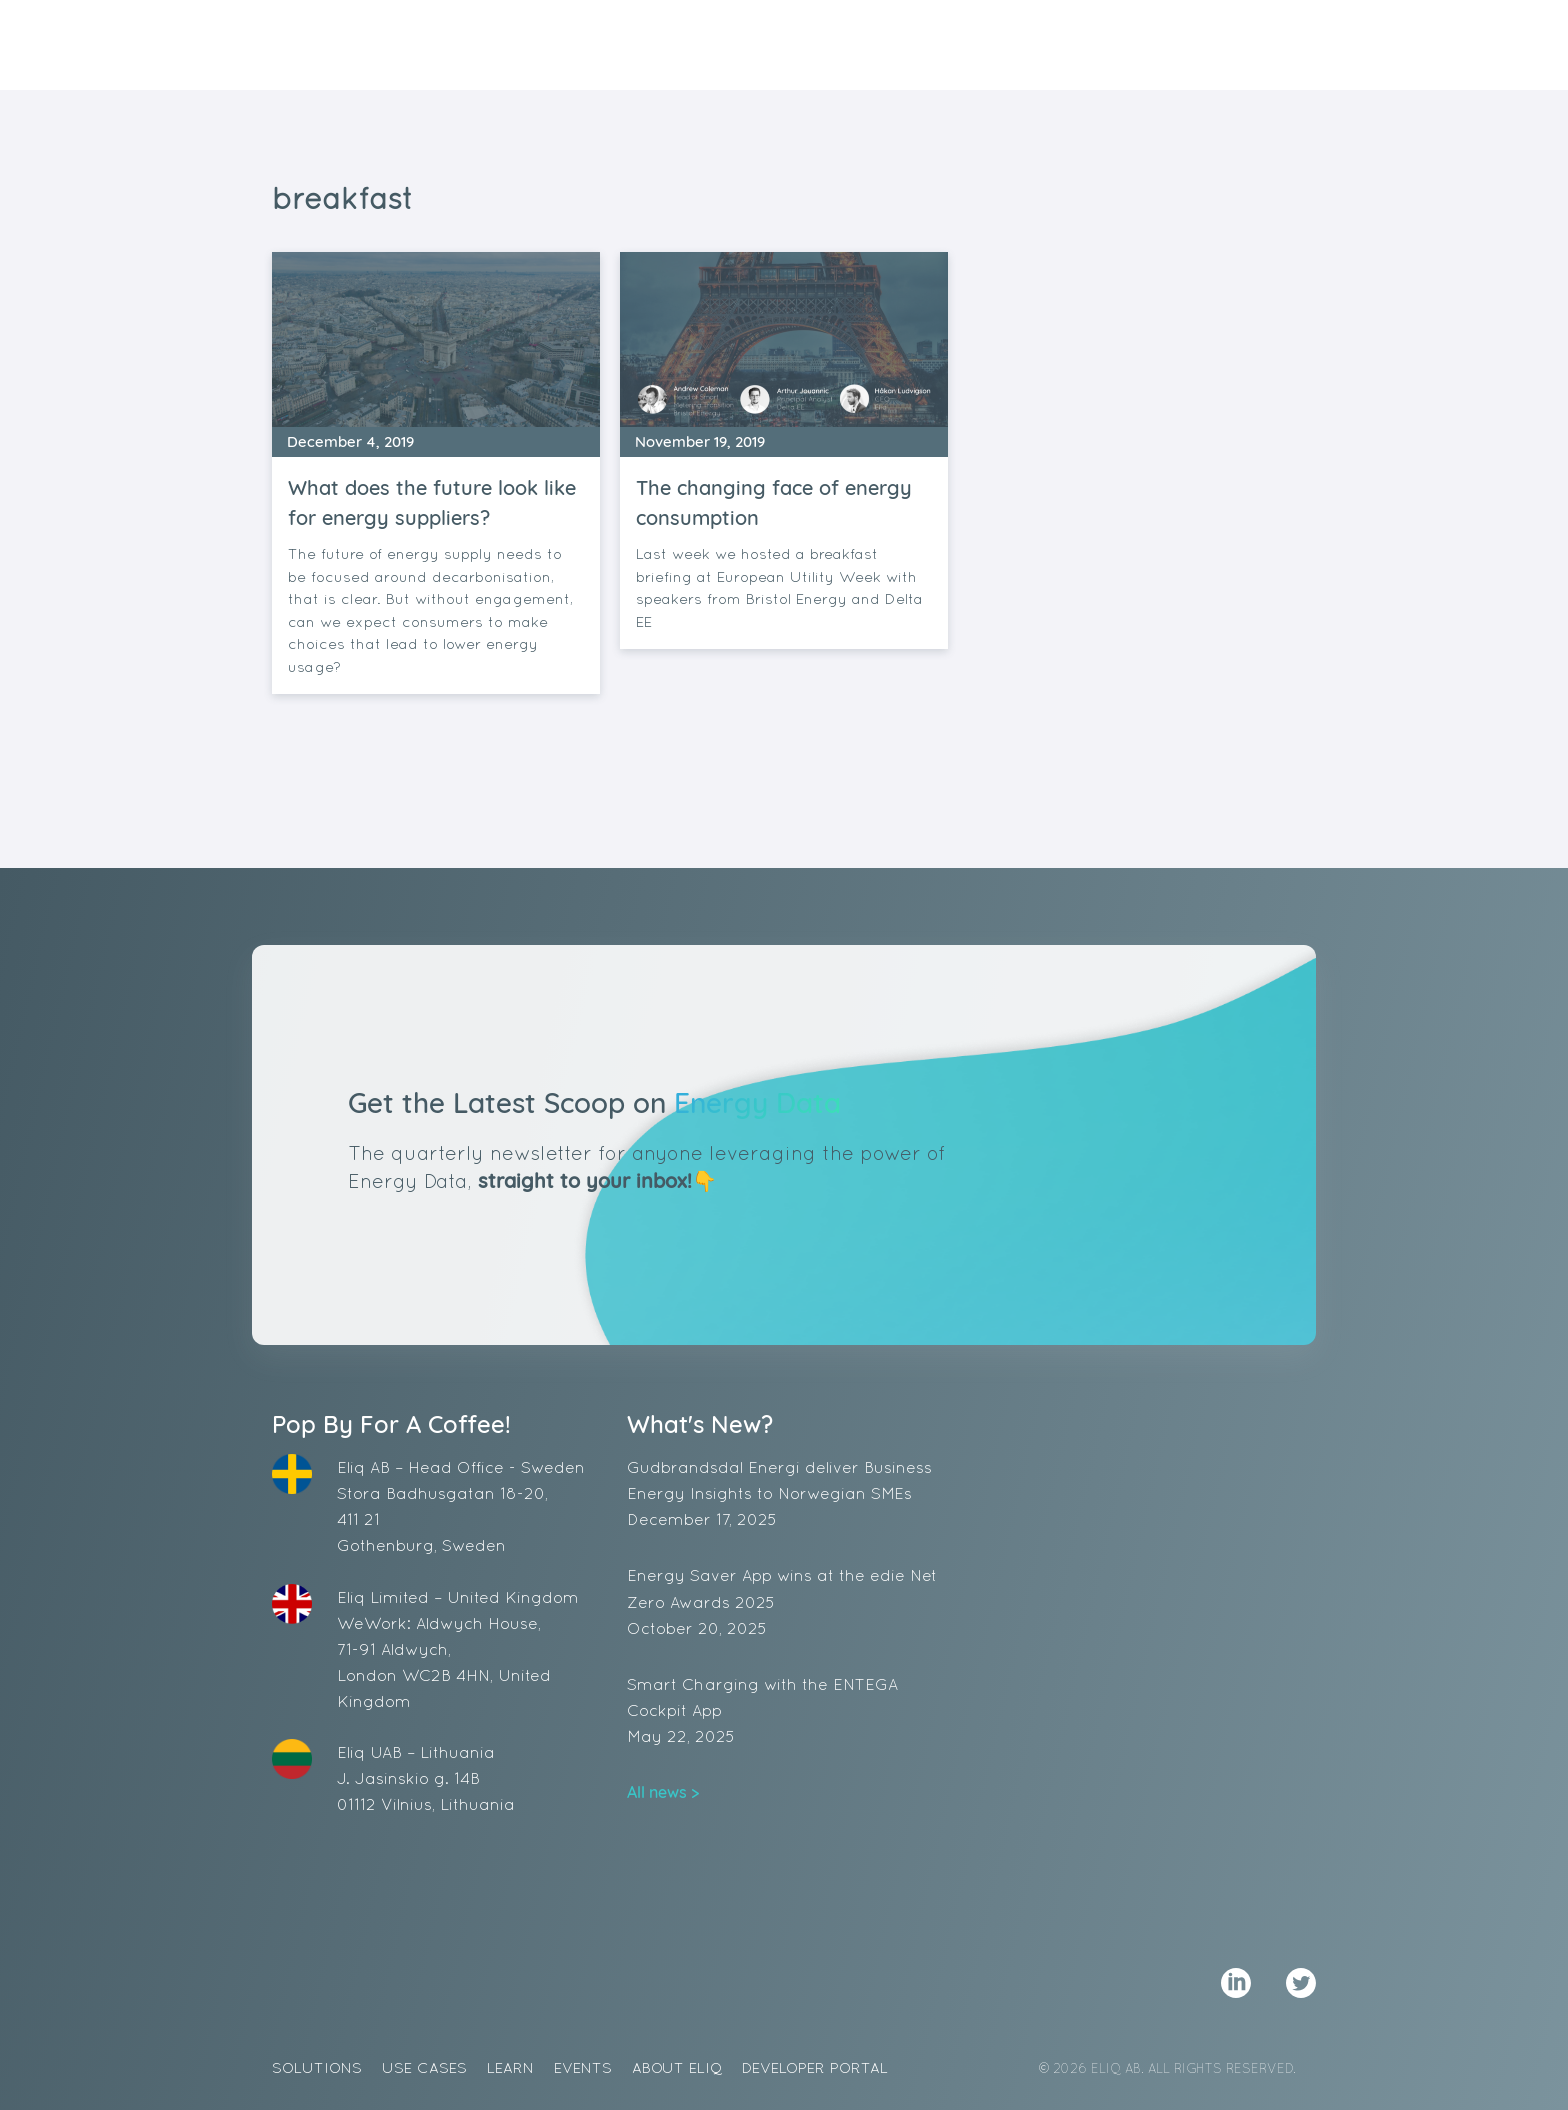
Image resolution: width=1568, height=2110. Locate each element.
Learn (902, 45)
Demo (1237, 45)
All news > (663, 1792)
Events (990, 45)
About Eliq (1099, 45)
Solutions (679, 45)
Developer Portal (815, 2067)
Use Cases (801, 45)
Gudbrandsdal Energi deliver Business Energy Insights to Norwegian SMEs (784, 1495)
